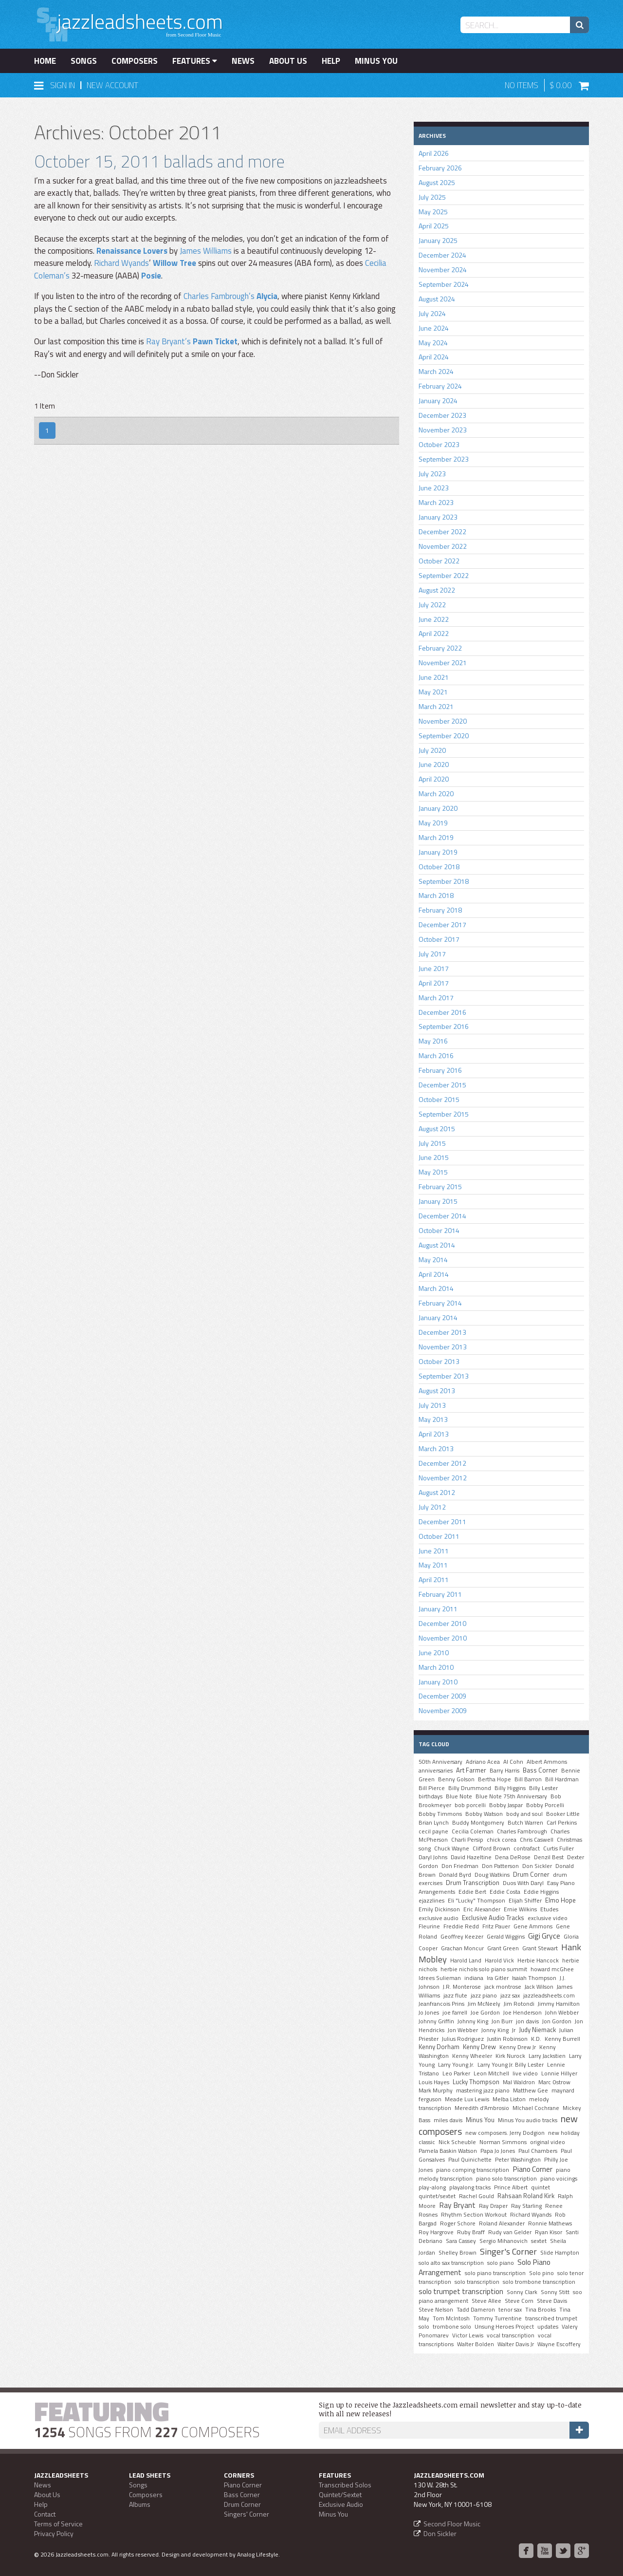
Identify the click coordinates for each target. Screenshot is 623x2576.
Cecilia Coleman (473, 1831)
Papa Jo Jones (497, 2151)
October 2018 (439, 866)
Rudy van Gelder (509, 2232)
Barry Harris (504, 1770)
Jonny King (495, 2030)
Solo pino (541, 2273)
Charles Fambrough (522, 1831)
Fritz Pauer (496, 1926)
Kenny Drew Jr (517, 2047)
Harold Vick (499, 1960)
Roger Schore (458, 2223)
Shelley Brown (457, 2252)
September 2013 (444, 1376)
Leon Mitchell (491, 2073)
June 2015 (434, 1157)
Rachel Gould (476, 2196)
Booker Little (563, 1814)
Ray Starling (526, 2206)
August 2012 (437, 1492)
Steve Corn (519, 2300)
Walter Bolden (475, 2344)
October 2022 (439, 561)
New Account (112, 85)
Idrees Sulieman (440, 1978)
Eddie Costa (505, 1891)
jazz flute (455, 1995)
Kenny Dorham (439, 2047)
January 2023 (438, 517)
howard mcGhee (552, 1969)
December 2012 (442, 1463)
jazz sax (510, 1995)
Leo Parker (456, 2073)
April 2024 (434, 357)
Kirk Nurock (510, 2056)
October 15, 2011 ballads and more (159, 161)
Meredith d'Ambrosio (482, 2108)
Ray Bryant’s (168, 341)
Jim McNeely (484, 2003)
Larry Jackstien (547, 2056)
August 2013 (437, 1390)
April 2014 (434, 1274)
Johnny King (473, 2021)
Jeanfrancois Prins (441, 2003)
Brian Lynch (434, 1822)
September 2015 (444, 1114)
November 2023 (443, 430)
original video (547, 2142)
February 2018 (440, 910)
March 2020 (436, 793)
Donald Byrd (455, 1874)
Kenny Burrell (562, 2039)
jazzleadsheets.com (549, 1995)
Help (331, 61)
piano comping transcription (472, 2169)
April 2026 (434, 153)
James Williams (206, 250)
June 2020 (434, 764)
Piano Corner (532, 2169)
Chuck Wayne (451, 1848)
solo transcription (477, 2281)
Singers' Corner (246, 2514)
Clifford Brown (491, 1848)
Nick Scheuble (457, 2142)
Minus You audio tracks (527, 2120)
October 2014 (439, 1230)
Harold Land (465, 1960)
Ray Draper (493, 2206)
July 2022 (432, 604)
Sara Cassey (461, 2241)
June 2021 (434, 677)
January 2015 (438, 1201)
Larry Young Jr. (456, 2064)
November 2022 (443, 546)
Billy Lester (543, 1788)
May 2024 (433, 342)
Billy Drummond (469, 1788)
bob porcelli (470, 1805)
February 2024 (440, 386)
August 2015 (437, 1128)
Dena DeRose (513, 1857)
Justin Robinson (507, 2039)
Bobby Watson (484, 1814)
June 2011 (434, 1551)
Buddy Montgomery (478, 1822)
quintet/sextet (437, 2196)
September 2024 (444, 284)
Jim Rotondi (519, 2003)
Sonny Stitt (555, 2292)
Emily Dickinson (439, 1909)
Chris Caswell (536, 1839)
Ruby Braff (471, 2232)
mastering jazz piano (483, 2090)
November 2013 (443, 1347)
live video (525, 2073)
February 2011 (440, 1594)
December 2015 (442, 1085)
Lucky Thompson (476, 2082)
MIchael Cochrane (536, 2108)
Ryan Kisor (548, 2232)
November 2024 (443, 269)
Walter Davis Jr (515, 2344)
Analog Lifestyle (257, 2554)
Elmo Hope (560, 1900)
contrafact (526, 1848)
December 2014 (442, 1216)
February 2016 (440, 1070)
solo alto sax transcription (451, 2263)
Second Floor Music (451, 2524)
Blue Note (459, 1796)
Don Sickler (537, 1866)
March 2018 (436, 895)
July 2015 (432, 1143)
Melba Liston (509, 2099)
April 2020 (434, 779)
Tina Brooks (540, 2309)
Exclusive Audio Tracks (493, 1918)
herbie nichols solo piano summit (483, 1969)
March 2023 (436, 502)
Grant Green (503, 1948)
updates (547, 2326)
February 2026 (440, 168)
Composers (134, 61)
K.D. (536, 2039)
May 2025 (433, 211)
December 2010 (442, 1623)
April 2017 (434, 983)
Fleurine (429, 1926)
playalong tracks (470, 2187)
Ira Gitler (498, 1978)
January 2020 (438, 808)
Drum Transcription (472, 1882)
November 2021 (443, 662)
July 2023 (432, 473)
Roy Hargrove (436, 2232)
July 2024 (432, 313)
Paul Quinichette (470, 2159)
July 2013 (432, 1405)
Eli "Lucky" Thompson (476, 1900)
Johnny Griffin (436, 2021)
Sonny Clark (522, 2292)
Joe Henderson (522, 2012)
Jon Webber (463, 2030)
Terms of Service (58, 2524)
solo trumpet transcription (461, 2291)
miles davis (448, 2120)
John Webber (562, 2012)
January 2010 (438, 1682)
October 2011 (439, 1536)
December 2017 (442, 924)
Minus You (376, 61)
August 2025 (437, 182)
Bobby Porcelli (545, 1805)
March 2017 (436, 997)
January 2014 (438, 1317)
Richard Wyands (121, 263)
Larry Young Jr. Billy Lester (510, 2064)
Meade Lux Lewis (467, 2099)
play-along (432, 2187)
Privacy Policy (53, 2533)
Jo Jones (429, 2012)
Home (45, 61)
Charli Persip (467, 1839)
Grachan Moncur (462, 1948)
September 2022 (444, 575)
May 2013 (433, 1419)
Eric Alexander (481, 1909)
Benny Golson (456, 1779)
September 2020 (444, 735)
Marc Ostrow (554, 2082)
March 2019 (436, 837)
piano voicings (558, 2178)
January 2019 (438, 852)
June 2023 (434, 488)
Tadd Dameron (476, 2309)
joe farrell (454, 2012)
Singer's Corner (508, 2251)
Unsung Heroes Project (504, 2326)
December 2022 (442, 531)
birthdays (430, 1796)
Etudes (549, 1909)
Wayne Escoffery (559, 2344)
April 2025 (434, 226)
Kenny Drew (479, 2047)
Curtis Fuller (558, 1848)
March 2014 (436, 1288)
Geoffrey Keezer (461, 1936)
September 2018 (444, 881)
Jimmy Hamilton (559, 2003)
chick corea (501, 1839)
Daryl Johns (433, 1857)
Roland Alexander (502, 2223)
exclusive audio (438, 1918)
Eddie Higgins (541, 1891)
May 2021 (433, 692)
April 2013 (434, 1434)
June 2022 (434, 619)
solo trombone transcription (539, 2281)
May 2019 (433, 823)
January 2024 (438, 400)
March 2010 (436, 1667)
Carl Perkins (562, 1822)
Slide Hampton (559, 2252)
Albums (139, 2504)
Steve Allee (486, 2300)
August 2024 (437, 299)
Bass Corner (540, 1770)
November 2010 (443, 1638)
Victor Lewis (467, 2335)
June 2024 (434, 328)
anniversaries (436, 1770)
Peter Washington (518, 2159)
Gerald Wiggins (506, 1936)
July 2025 (432, 197)
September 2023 (444, 459)
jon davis (527, 2021)
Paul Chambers (537, 2151)
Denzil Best (549, 1857)
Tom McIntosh (451, 2318)
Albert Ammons (547, 1761)
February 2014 (440, 1303)
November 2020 (443, 721)
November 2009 (443, 1710)
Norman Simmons (503, 2142)
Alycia (267, 296)
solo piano (500, 2263)
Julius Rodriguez (463, 2039)
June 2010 (434, 1652)
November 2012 (443, 1478)
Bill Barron (528, 1779)
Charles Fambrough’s (219, 296)
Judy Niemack (537, 2030)
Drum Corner (531, 1874)
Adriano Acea (483, 1761)
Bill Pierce (432, 1788)
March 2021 (436, 706)
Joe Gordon (485, 2012)
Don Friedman (459, 1866)
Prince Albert (511, 2187)
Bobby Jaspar (506, 1805)
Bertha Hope (494, 1779)
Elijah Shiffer (525, 1900)
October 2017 (439, 939)
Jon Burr (502, 2021)
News (243, 61)
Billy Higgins (510, 1788)
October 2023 (439, 444)
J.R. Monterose (462, 1986)
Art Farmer (471, 1770)
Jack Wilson (539, 1986)
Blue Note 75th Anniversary (511, 1796)
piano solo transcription (506, 2178)
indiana (473, 1978)
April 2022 (434, 633)
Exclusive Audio (341, 2504)
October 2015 (439, 1099)
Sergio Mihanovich (503, 2241)
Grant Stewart (540, 1948)
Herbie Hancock (538, 1960)
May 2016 (433, 1041)
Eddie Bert (472, 1891)
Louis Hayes (434, 2082)
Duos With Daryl (523, 1883)
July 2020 (432, 750)
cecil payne (433, 1831)
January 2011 (438, 1609)
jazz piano (484, 1995)
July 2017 (432, 954)
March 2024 (436, 371)
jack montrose (502, 1986)
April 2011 (434, 1579)
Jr (513, 2030)
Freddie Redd (461, 1926)
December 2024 (442, 255)
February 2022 (440, 648)
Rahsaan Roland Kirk (525, 2196)
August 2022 (437, 590)
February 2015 (440, 1186)
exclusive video (548, 1918)
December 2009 (442, 1696)
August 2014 (437, 1245)
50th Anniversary (440, 1761)
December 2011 (442, 1521)
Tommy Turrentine (497, 2318)
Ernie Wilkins (520, 1909)
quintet (540, 2187)
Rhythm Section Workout (474, 2214)
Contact (44, 2514)
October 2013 (439, 1361)
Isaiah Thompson (534, 1978)
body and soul (524, 1814)
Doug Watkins (492, 1874)
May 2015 (433, 1172)
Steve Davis (552, 2300)
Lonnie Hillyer (559, 2073)
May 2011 (433, 1565)
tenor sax (510, 2309)
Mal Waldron (519, 2082)
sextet (539, 2241)
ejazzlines (431, 1900)
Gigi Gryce (544, 1935)
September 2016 (444, 1026)
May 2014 (433, 1259)
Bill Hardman (562, 1779)
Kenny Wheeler (472, 2056)
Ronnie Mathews (550, 2223)
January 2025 (438, 240)
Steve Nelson (436, 2309)
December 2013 (442, 1332)
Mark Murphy (436, 2090)
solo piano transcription (495, 2273)
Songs (84, 61)
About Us (288, 61)
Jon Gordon (556, 2021)
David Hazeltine (471, 1857)
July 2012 (432, 1507)
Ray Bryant (457, 2205)
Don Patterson (500, 1866)
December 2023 (442, 415)
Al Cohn (513, 1761)
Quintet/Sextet (340, 2494)
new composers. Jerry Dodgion (505, 2132)
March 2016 (436, 1055)
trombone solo (452, 2326)
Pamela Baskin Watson (448, 2151)
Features (194, 61)
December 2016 (442, 1012)
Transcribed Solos (345, 2485)
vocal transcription (510, 2335)
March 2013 (436, 1448)
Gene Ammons (532, 1926)
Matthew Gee (530, 2090)
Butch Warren (525, 1822)
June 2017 (434, 968)
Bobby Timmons (440, 1814)
